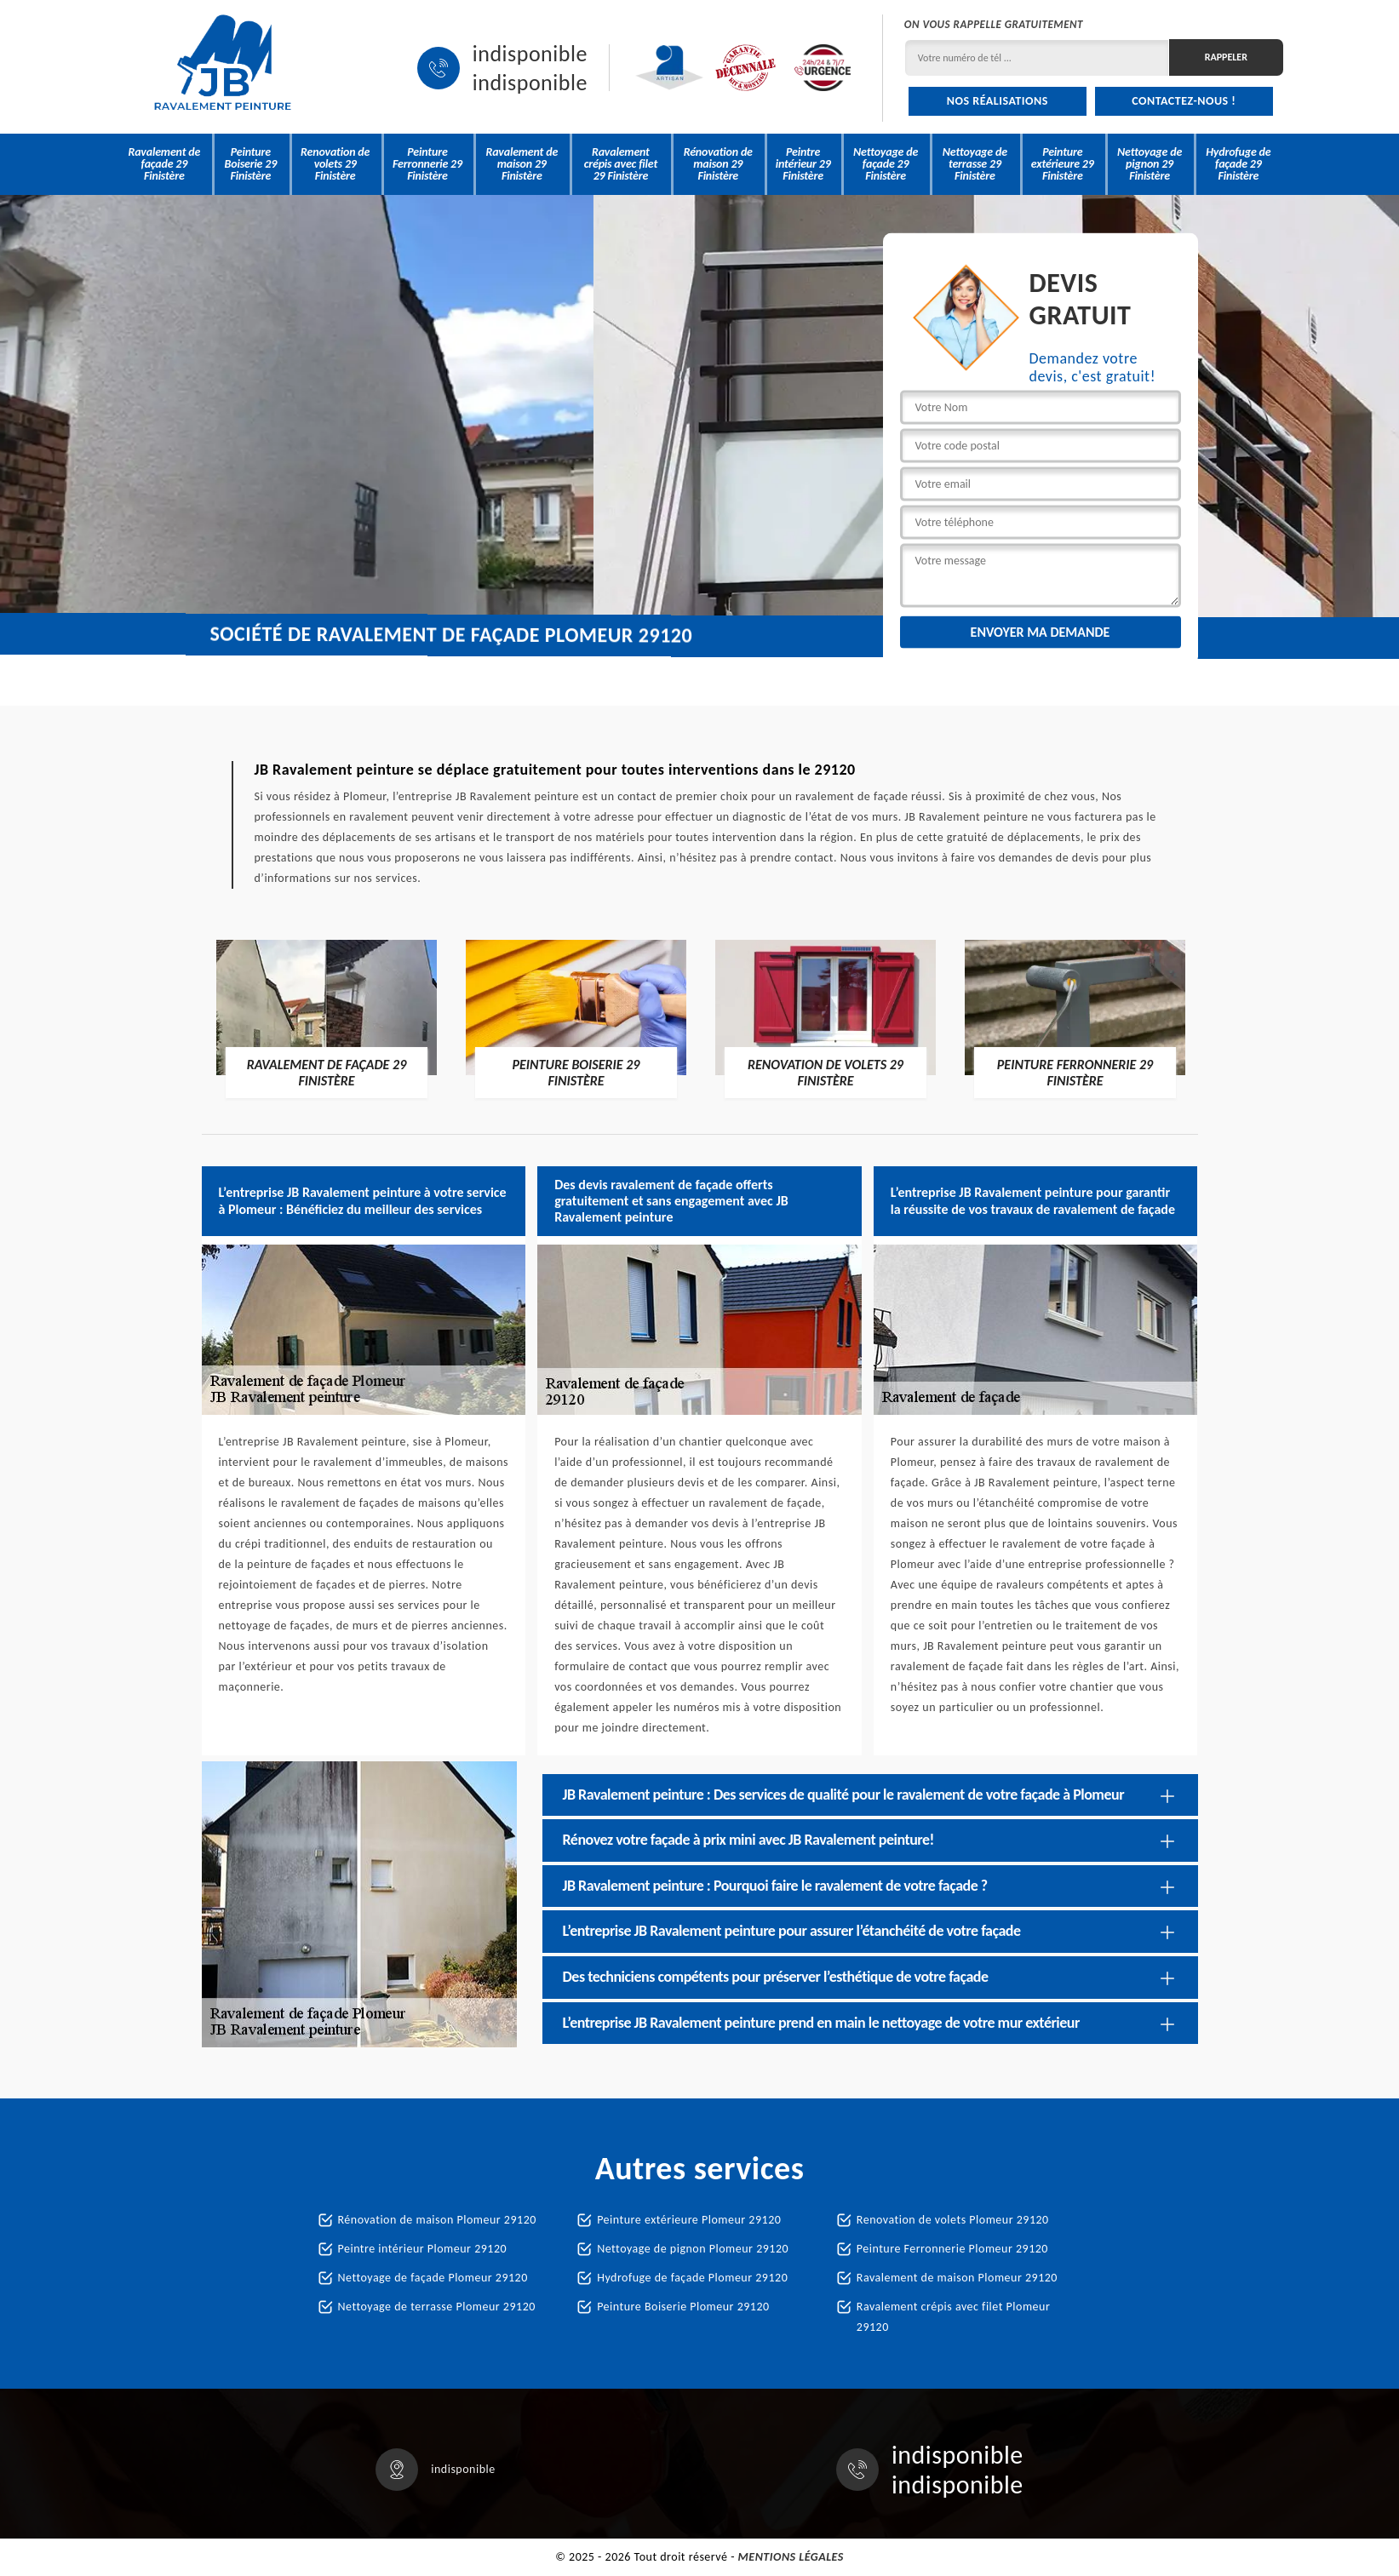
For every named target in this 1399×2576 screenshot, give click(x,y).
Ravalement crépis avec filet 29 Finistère (620, 164)
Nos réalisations (997, 101)
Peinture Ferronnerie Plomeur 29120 (952, 2248)
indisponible (530, 53)
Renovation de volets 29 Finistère (335, 164)
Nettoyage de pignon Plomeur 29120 (692, 2248)
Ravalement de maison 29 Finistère (521, 164)
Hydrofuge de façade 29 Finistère (1238, 164)
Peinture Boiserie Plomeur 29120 (683, 2306)
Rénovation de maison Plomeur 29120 (437, 2219)
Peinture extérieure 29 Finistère (1062, 164)
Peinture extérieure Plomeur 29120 (689, 2219)
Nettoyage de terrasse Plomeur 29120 (437, 2306)
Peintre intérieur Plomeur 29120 (422, 2248)
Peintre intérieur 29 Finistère (803, 164)
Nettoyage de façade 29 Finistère (885, 164)
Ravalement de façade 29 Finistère (165, 164)
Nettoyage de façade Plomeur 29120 (433, 2277)
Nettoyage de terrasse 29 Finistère (975, 164)
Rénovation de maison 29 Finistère (718, 164)
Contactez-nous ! (1184, 101)
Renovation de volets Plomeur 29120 (953, 2219)
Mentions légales (791, 2557)
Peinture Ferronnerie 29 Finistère (427, 164)
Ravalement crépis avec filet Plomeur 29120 (953, 2316)
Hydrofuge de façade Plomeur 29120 (692, 2277)
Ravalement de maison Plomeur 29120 (957, 2277)
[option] (326, 1018)
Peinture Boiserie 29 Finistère (251, 164)
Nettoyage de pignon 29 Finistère (1149, 164)
